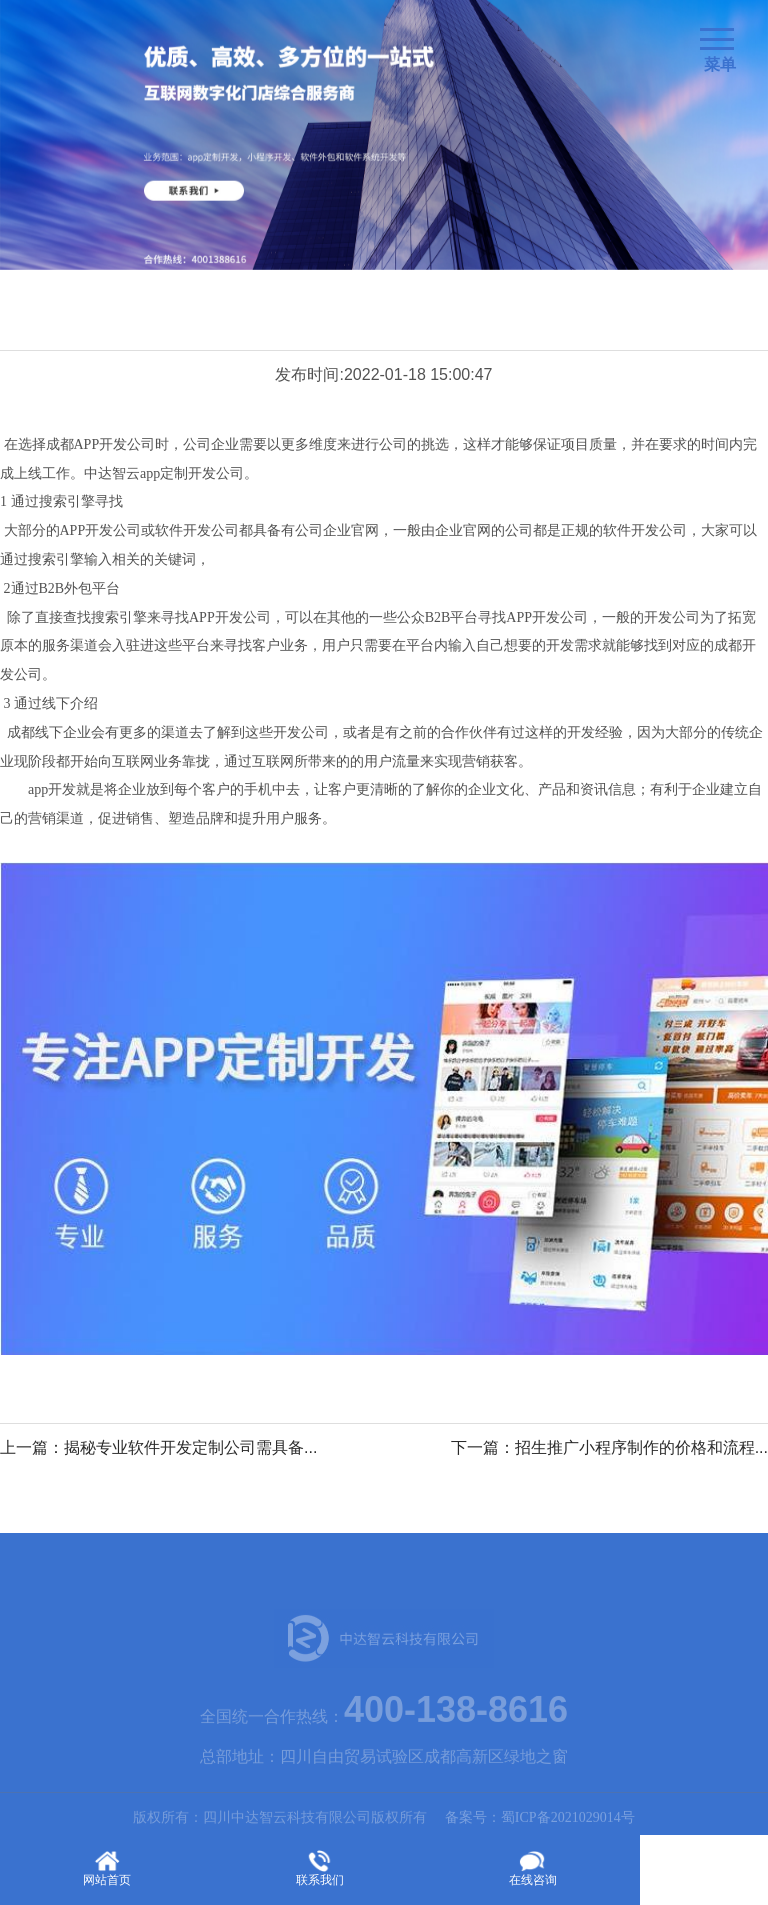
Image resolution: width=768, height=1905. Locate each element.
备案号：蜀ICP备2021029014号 (540, 1823)
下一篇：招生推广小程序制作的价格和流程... (609, 1447)
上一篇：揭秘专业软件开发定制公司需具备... (158, 1447)
